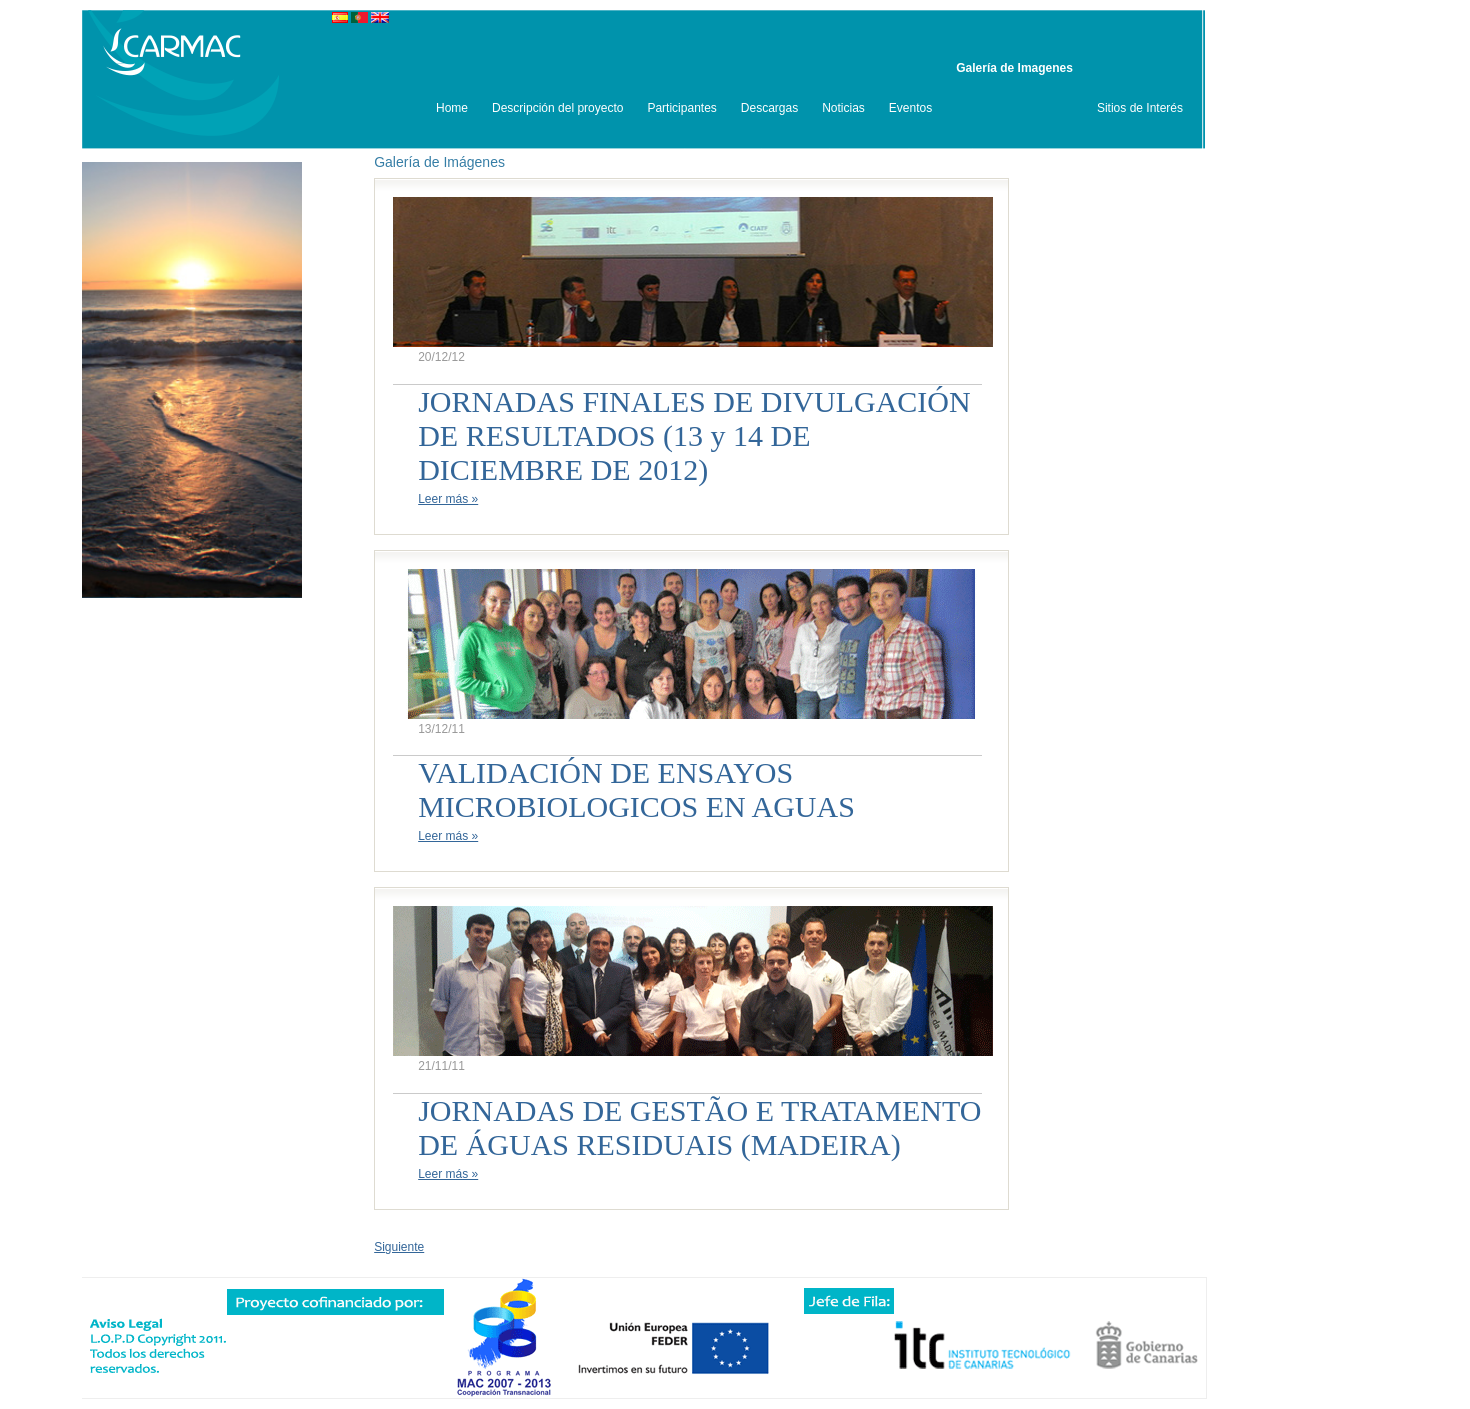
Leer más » (448, 499)
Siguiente (399, 1247)
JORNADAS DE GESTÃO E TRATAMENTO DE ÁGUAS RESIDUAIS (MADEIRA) (699, 1127)
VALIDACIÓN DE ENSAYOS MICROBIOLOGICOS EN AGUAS (636, 789)
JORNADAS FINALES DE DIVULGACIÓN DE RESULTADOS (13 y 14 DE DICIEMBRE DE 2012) (694, 435)
